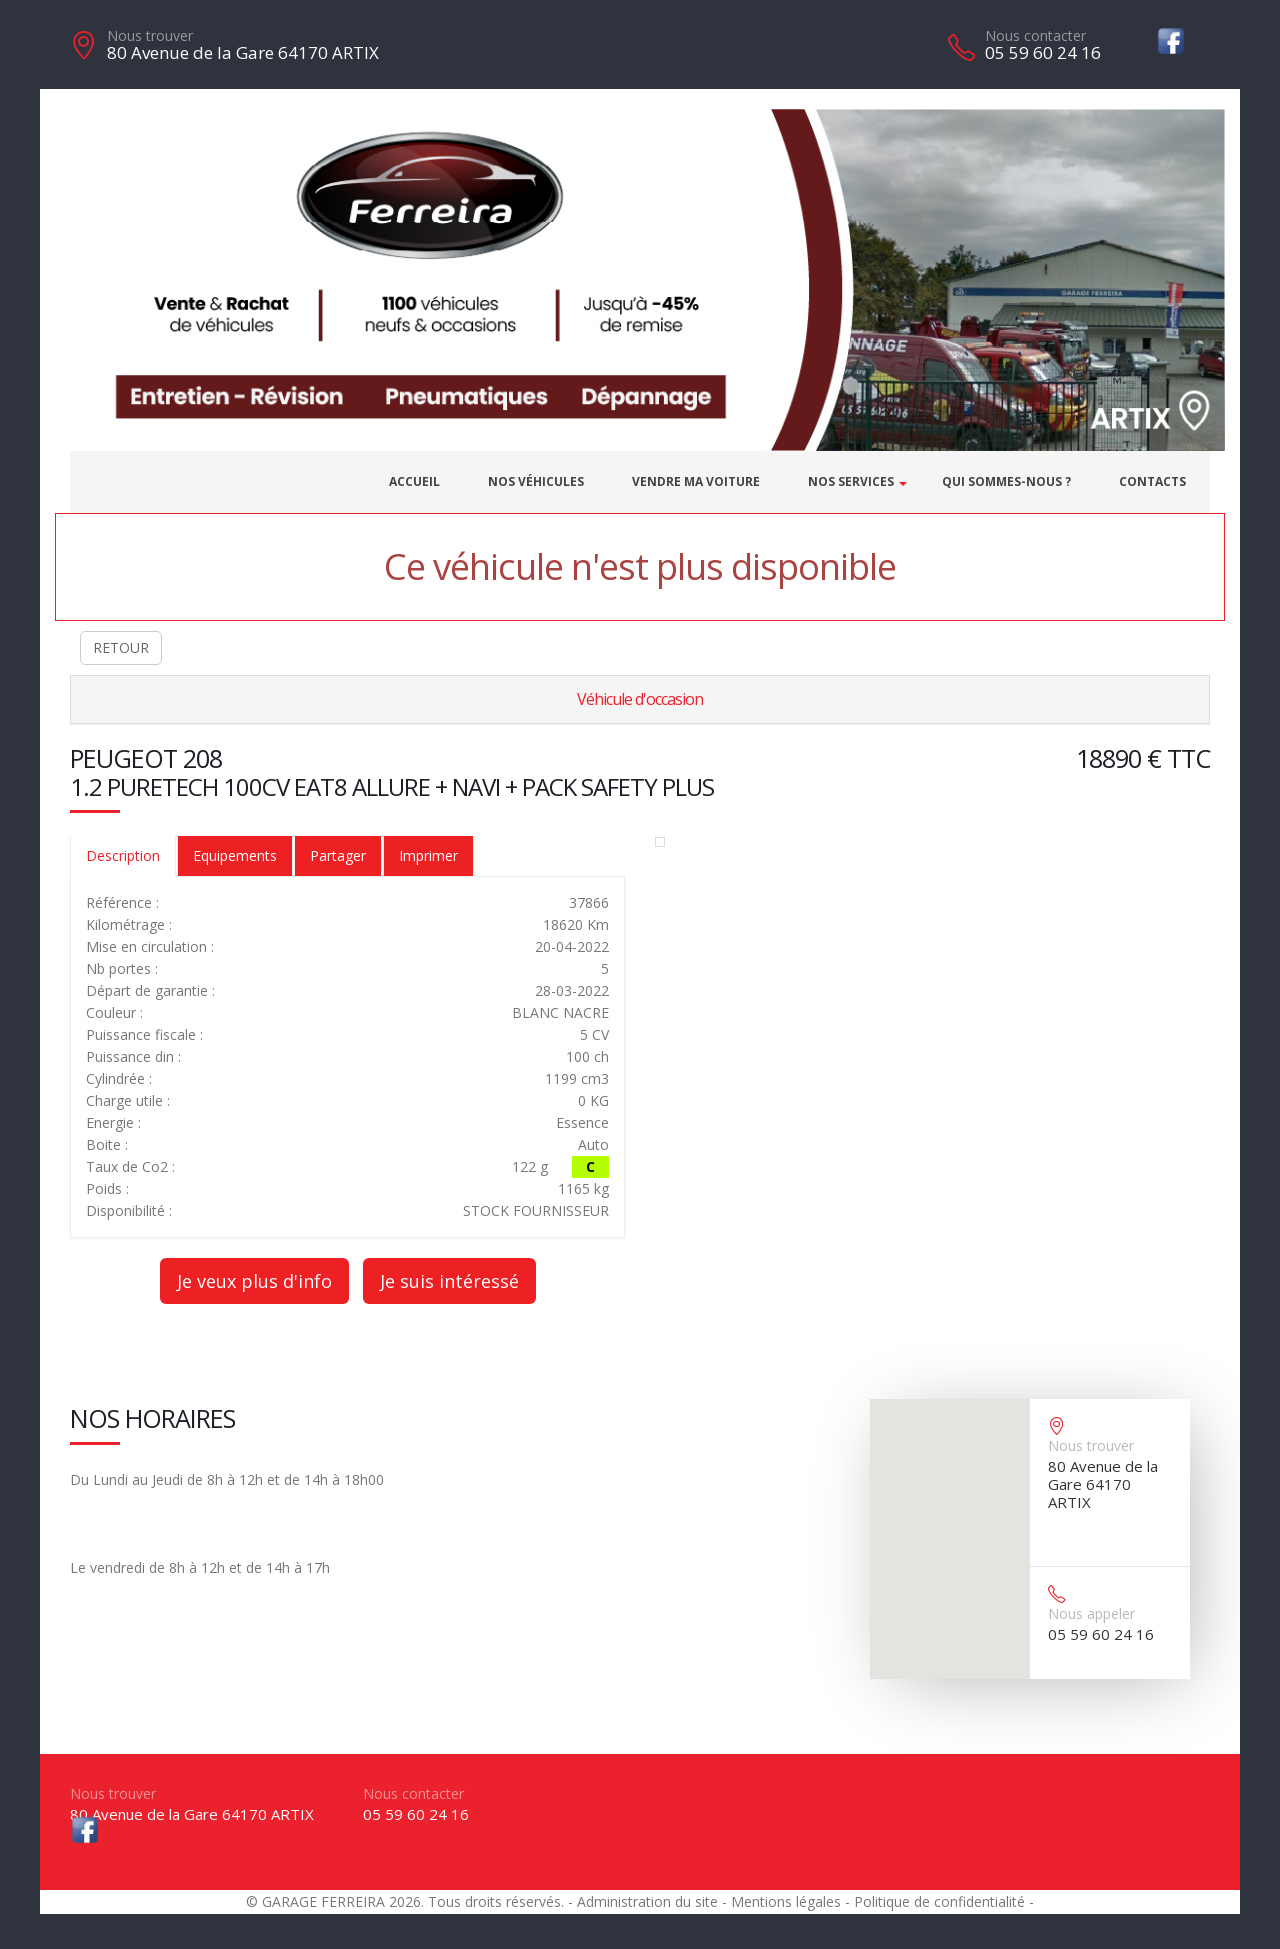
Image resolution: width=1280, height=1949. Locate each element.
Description (123, 855)
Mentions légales (786, 1901)
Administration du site (647, 1901)
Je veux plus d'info (254, 1281)
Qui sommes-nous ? (1006, 481)
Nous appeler (1091, 1613)
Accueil (414, 481)
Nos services (851, 481)
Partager (338, 855)
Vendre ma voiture (696, 481)
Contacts (1152, 481)
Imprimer (428, 855)
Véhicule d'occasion (640, 699)
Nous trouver (150, 35)
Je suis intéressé (449, 1281)
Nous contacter (1035, 35)
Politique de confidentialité (939, 1901)
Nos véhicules (536, 481)
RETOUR (121, 647)
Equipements (235, 855)
